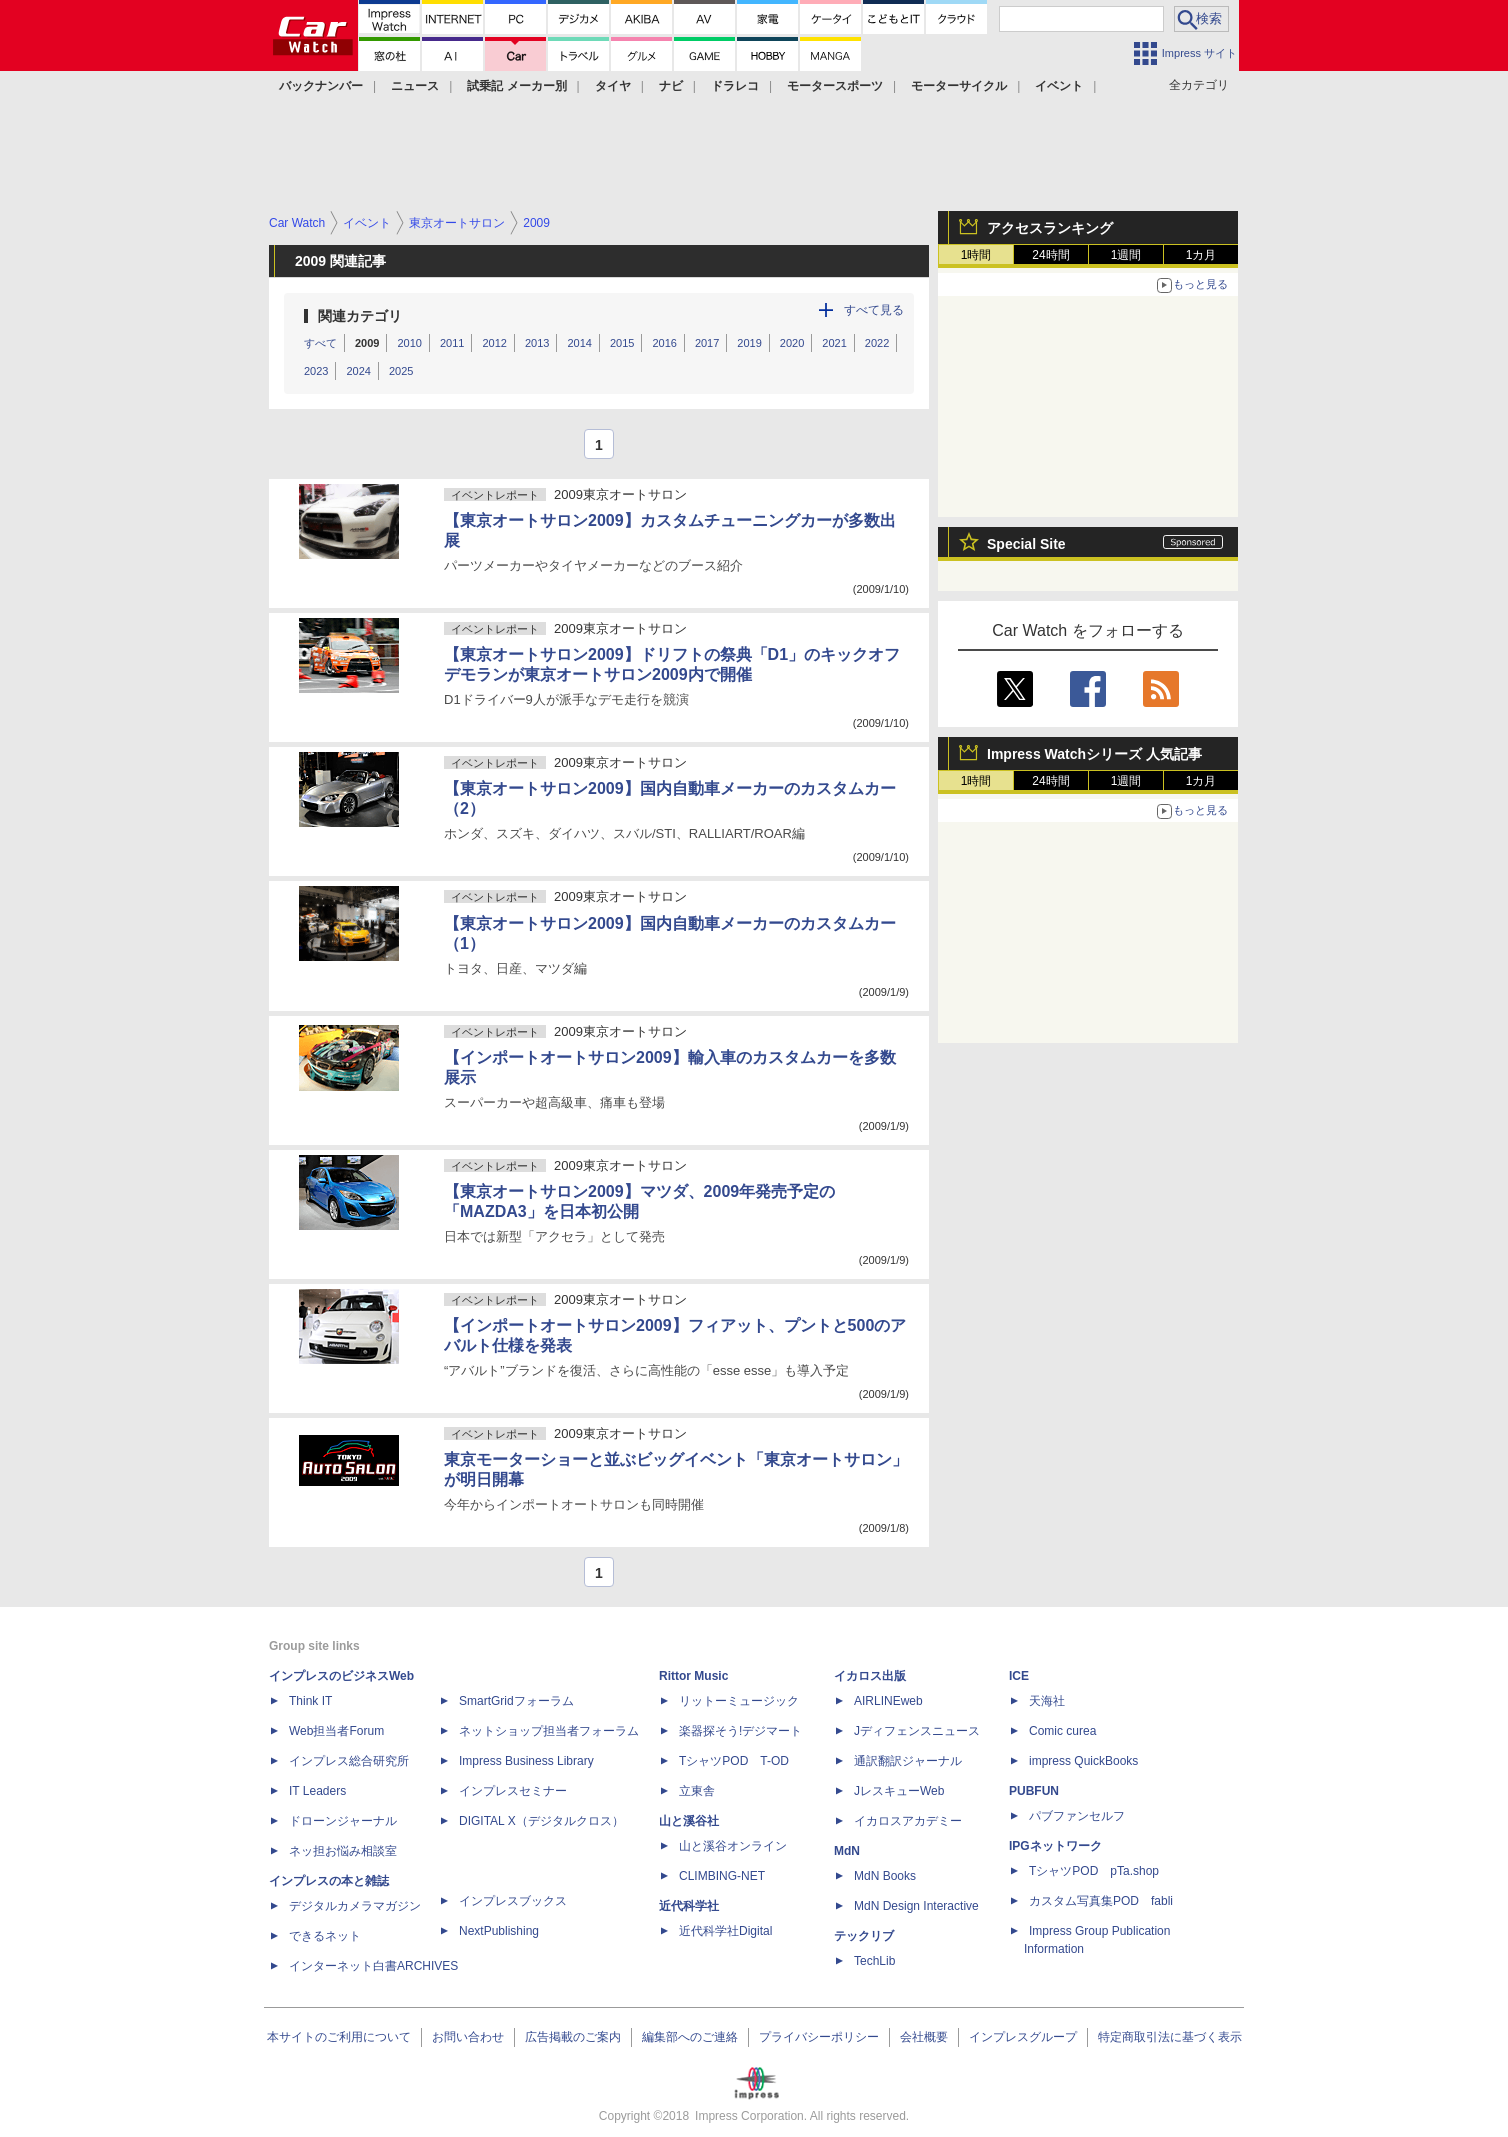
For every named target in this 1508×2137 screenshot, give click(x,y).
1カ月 (1201, 255)
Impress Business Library (526, 1761)
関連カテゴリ (360, 316)
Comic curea (1062, 1731)
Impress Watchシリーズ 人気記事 (1094, 754)
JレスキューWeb (899, 1791)
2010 (409, 343)
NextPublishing (499, 1931)
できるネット (325, 1936)
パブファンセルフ (1077, 1816)
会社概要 (924, 2037)
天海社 (1047, 1701)
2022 (877, 343)
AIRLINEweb (888, 1701)
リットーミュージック (739, 1701)
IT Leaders (317, 1791)
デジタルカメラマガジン (355, 1906)
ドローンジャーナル (343, 1821)
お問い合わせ (468, 2037)
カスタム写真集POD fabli (1101, 1901)
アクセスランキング (1050, 228)
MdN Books (885, 1876)
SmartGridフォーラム (516, 1701)
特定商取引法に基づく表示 (1170, 2037)
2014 (579, 343)
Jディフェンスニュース (917, 1731)
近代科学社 (689, 1906)
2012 (494, 343)
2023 (316, 371)
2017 (707, 343)
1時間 (976, 255)
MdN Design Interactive (916, 1906)
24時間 (1050, 255)
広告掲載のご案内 (573, 2037)
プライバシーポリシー (819, 2037)
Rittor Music (693, 1676)
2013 (537, 343)
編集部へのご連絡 (690, 2037)
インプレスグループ (1023, 2037)
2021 (834, 343)
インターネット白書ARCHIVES (373, 1966)
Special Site (1026, 544)
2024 (358, 371)
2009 (367, 343)
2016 (664, 343)
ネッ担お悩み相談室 (343, 1851)
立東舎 (697, 1791)
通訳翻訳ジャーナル (908, 1761)
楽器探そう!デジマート (740, 1731)
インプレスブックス (513, 1901)
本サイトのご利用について (339, 2037)
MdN (847, 1851)
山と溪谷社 (689, 1821)
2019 (749, 343)
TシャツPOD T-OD (734, 1761)
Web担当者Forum (336, 1731)
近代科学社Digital (725, 1931)
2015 (622, 343)
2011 (452, 343)
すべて (320, 343)
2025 (401, 371)
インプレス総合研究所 (349, 1761)
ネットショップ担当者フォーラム (549, 1731)
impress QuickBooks (1083, 1761)
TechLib (874, 1961)
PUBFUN (1034, 1791)
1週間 (1126, 255)
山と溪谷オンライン (733, 1846)
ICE (1019, 1676)
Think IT (310, 1701)
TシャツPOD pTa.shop (1094, 1871)
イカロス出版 (870, 1676)
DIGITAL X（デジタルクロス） (541, 1821)
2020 (792, 343)
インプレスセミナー (513, 1791)
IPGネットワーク (1055, 1846)
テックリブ (864, 1936)
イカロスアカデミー (908, 1821)
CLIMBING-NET (722, 1876)
